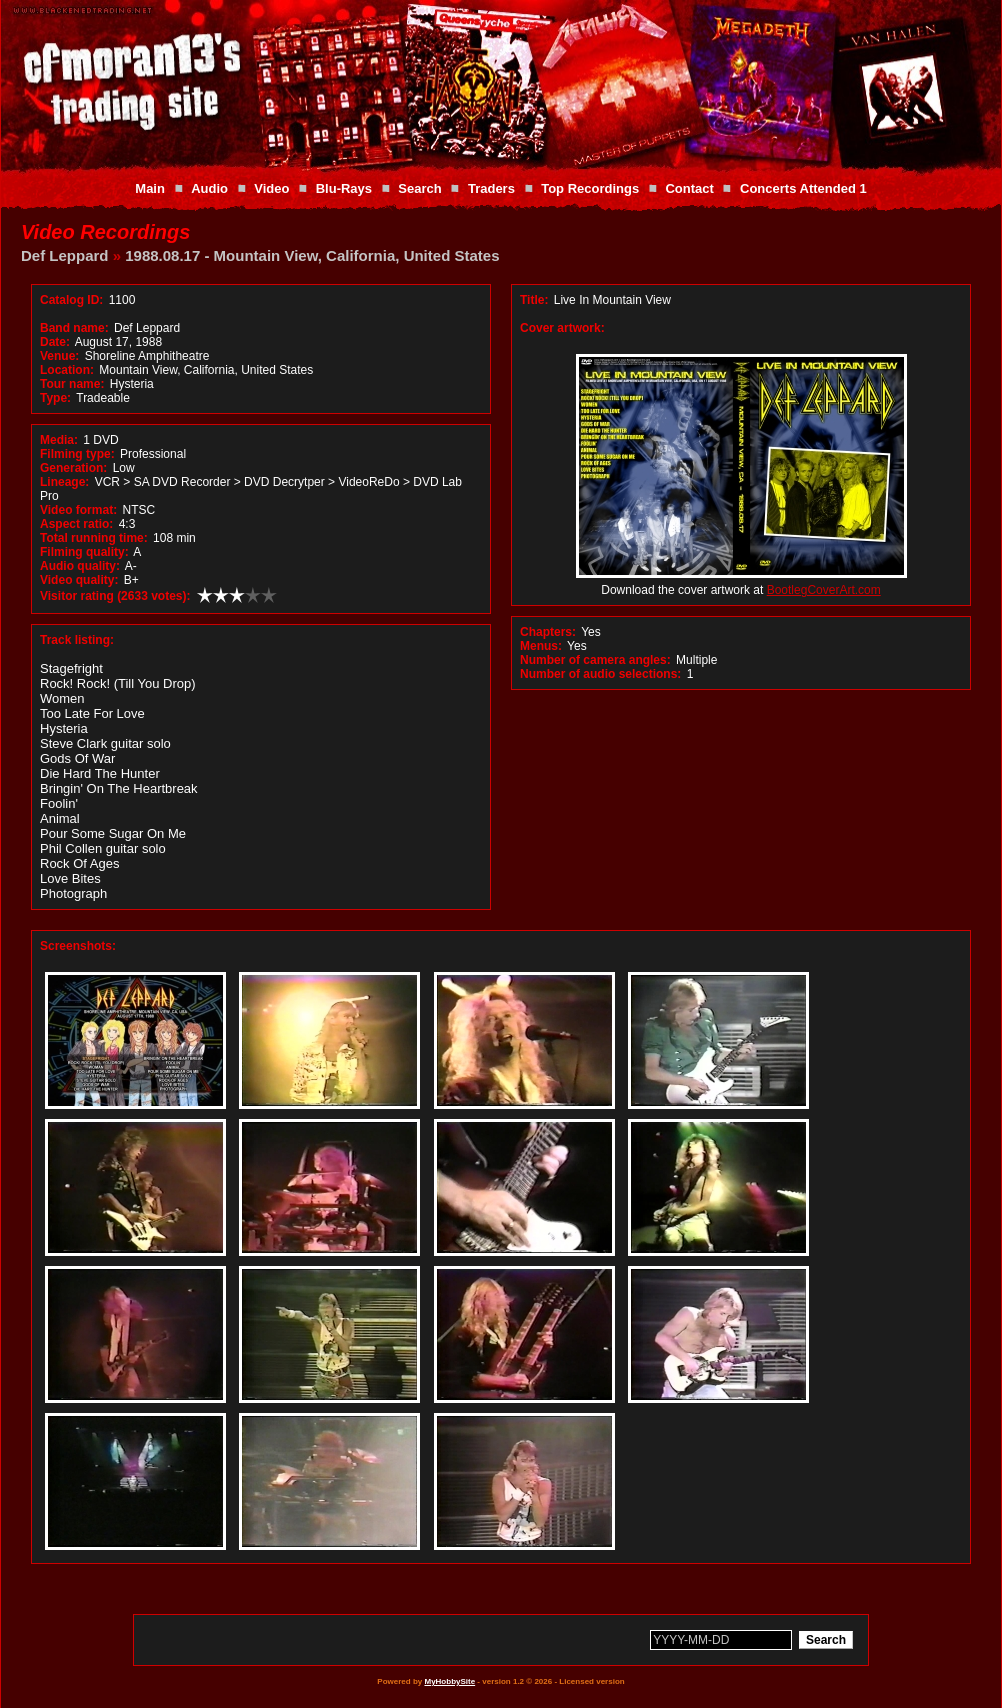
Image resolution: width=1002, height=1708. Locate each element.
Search (419, 188)
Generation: (73, 468)
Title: (536, 300)
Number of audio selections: (600, 674)
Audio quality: (80, 566)
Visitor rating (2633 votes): (115, 596)
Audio (209, 188)
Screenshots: (78, 946)
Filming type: (77, 454)
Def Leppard (65, 255)
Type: (55, 398)
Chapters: (548, 632)
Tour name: (72, 384)
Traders (491, 188)
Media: (59, 440)
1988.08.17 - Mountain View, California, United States (312, 255)
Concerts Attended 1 (803, 188)
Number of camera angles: (595, 660)
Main (150, 188)
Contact (689, 188)
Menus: (541, 646)
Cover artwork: (562, 328)
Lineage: (64, 482)
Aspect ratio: (76, 524)
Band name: (74, 328)
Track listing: (77, 640)
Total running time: (94, 538)
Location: (67, 370)
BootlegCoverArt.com (824, 590)
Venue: (59, 356)
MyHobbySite (449, 1681)
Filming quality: (84, 552)
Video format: (78, 510)
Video (271, 188)
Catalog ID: (71, 300)
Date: (55, 342)
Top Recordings (590, 188)
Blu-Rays (344, 188)
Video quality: (79, 580)
